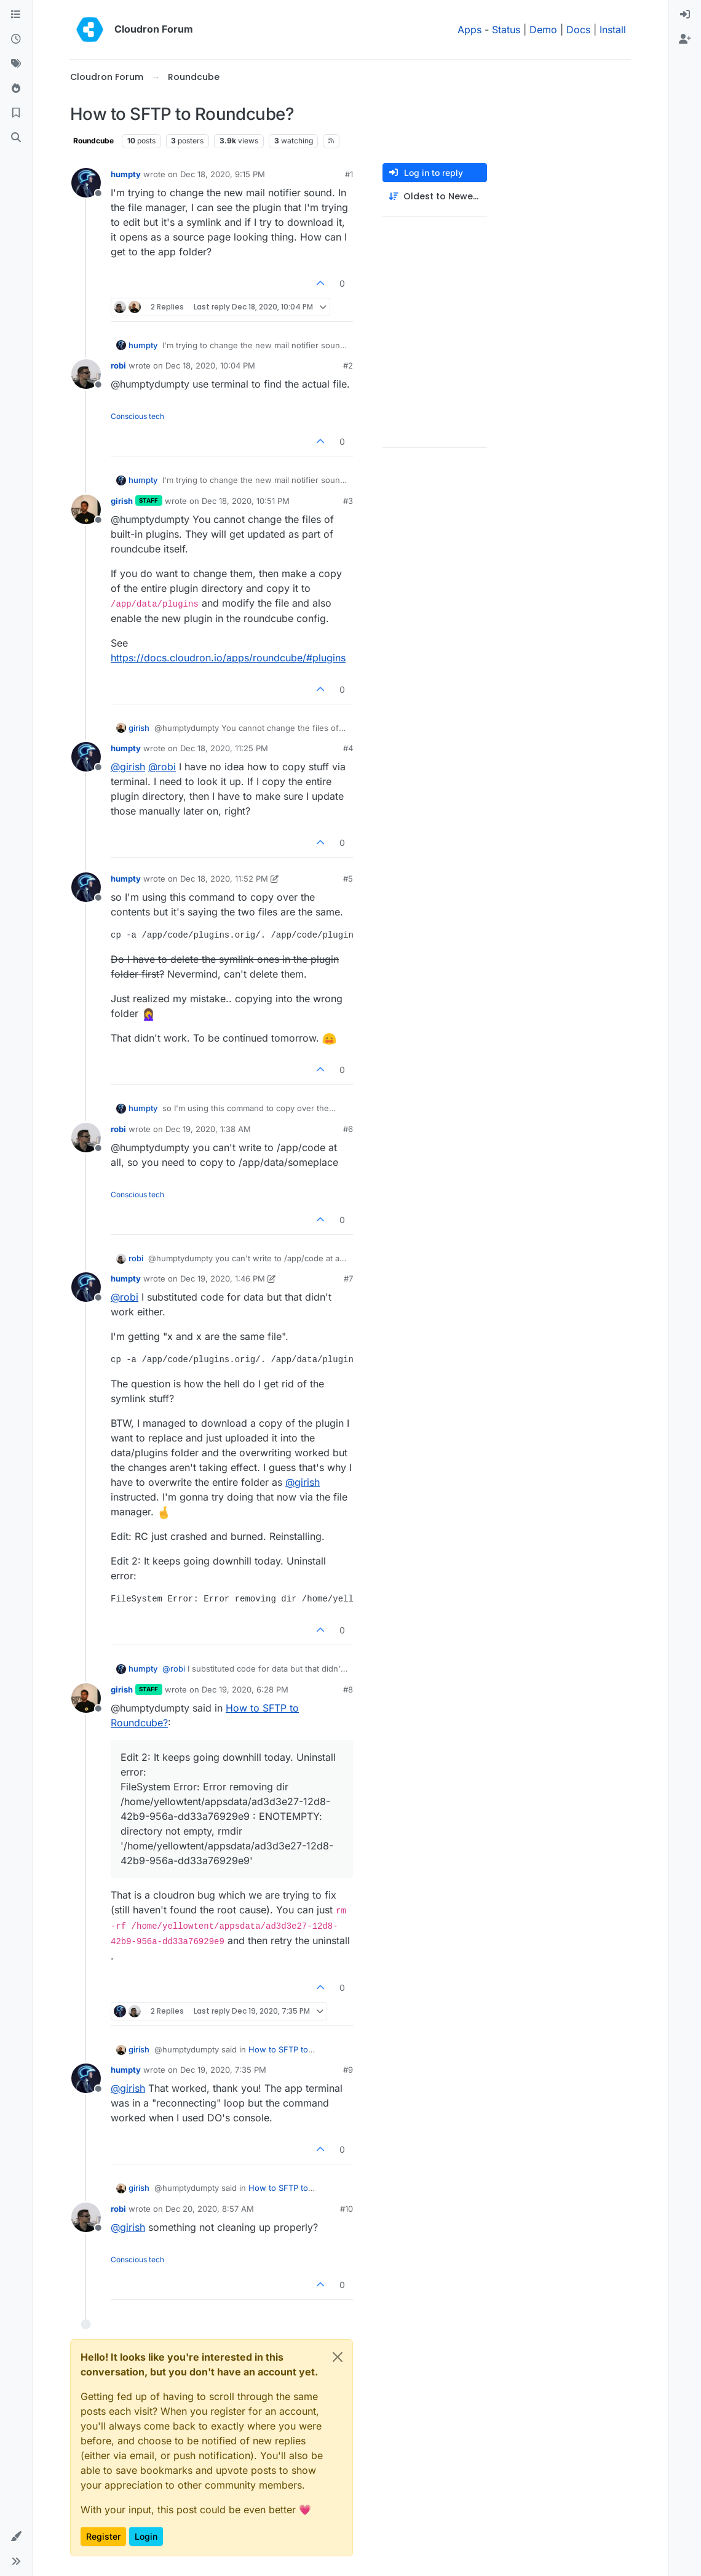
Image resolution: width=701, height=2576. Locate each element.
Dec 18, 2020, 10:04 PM (210, 365)
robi (118, 365)
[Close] (337, 2357)
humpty (126, 174)
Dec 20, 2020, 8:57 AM (209, 2209)
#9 (348, 2070)
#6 (348, 1129)
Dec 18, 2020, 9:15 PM (222, 174)
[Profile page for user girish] (86, 509)
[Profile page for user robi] (86, 374)
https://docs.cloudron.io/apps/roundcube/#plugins (228, 658)
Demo (543, 29)
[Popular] (16, 88)
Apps (469, 29)
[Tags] (16, 64)
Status (506, 29)
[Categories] (16, 15)
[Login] (685, 15)
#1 (349, 174)
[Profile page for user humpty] (86, 182)
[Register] (685, 39)
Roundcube (93, 140)
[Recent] (16, 39)
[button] (16, 2536)
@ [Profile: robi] (162, 766)
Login (146, 2536)
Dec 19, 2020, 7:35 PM (223, 2070)
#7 (348, 1278)
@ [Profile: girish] (128, 766)
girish (122, 501)
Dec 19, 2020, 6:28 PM (245, 1689)
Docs (578, 29)
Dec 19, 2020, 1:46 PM (222, 1278)
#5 (348, 878)
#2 (348, 365)
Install (613, 29)
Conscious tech (137, 416)
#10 (346, 2209)
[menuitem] (685, 15)
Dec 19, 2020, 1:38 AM (208, 1129)
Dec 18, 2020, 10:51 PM (246, 501)
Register (103, 2536)
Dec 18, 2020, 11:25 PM (224, 748)
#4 (348, 748)
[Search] (16, 138)
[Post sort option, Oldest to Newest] (434, 196)
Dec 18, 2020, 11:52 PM (224, 878)
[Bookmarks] (16, 113)
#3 (348, 501)
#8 (348, 1689)
